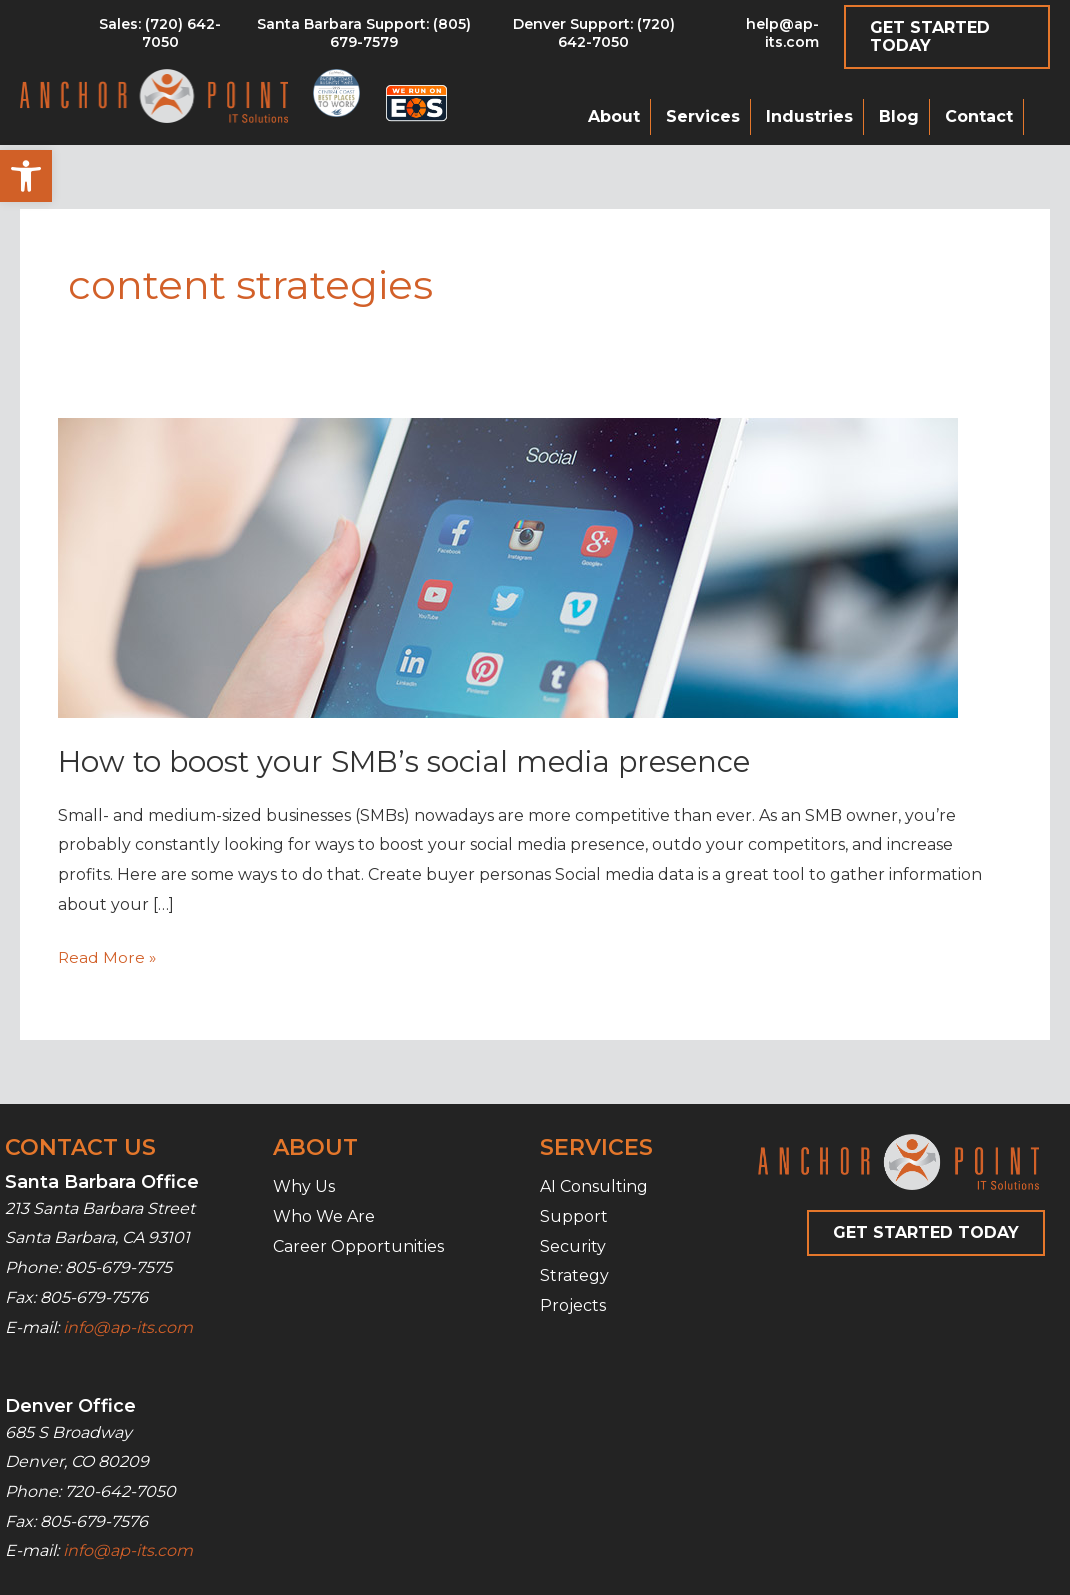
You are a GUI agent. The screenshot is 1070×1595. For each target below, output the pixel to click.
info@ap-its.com (128, 1326)
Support (574, 1216)
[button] (26, 176)
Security (573, 1245)
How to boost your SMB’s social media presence (411, 761)
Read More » (108, 958)
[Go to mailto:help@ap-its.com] (759, 38)
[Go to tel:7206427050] (593, 38)
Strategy (574, 1275)
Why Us (304, 1186)
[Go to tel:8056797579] (161, 38)
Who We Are (324, 1216)
